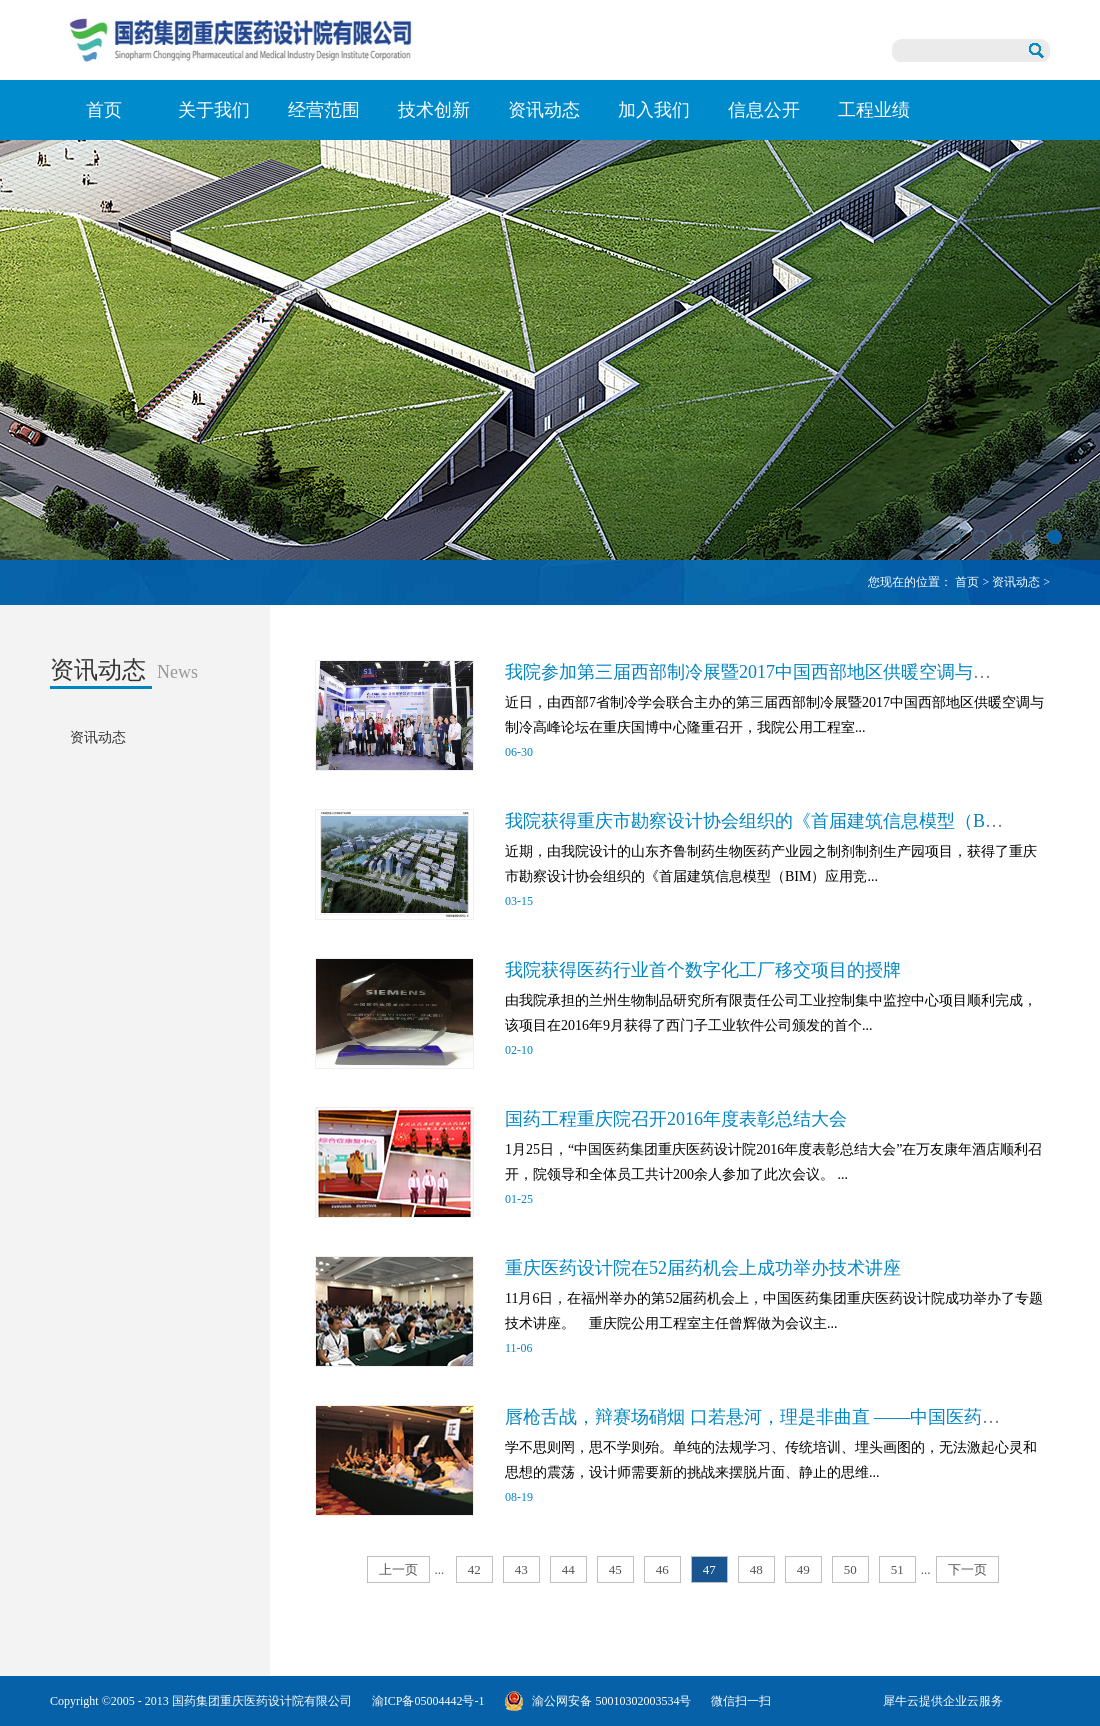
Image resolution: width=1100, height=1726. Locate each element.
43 (521, 1569)
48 (756, 1569)
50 (850, 1569)
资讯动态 (1016, 582)
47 (709, 1569)
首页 (104, 110)
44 (568, 1569)
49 (803, 1569)
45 (615, 1569)
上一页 (398, 1569)
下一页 (967, 1569)
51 (897, 1569)
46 (662, 1569)
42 (474, 1569)
